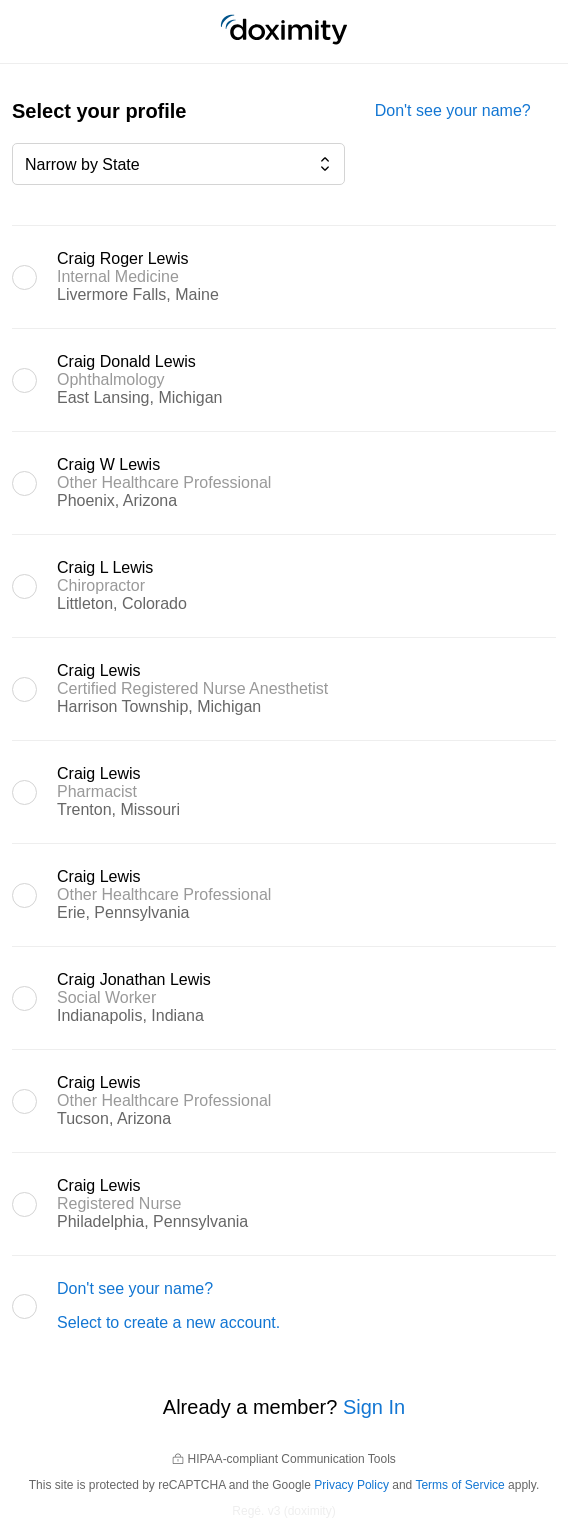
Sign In (374, 1407)
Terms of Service (459, 1485)
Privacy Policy (351, 1485)
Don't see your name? (453, 110)
